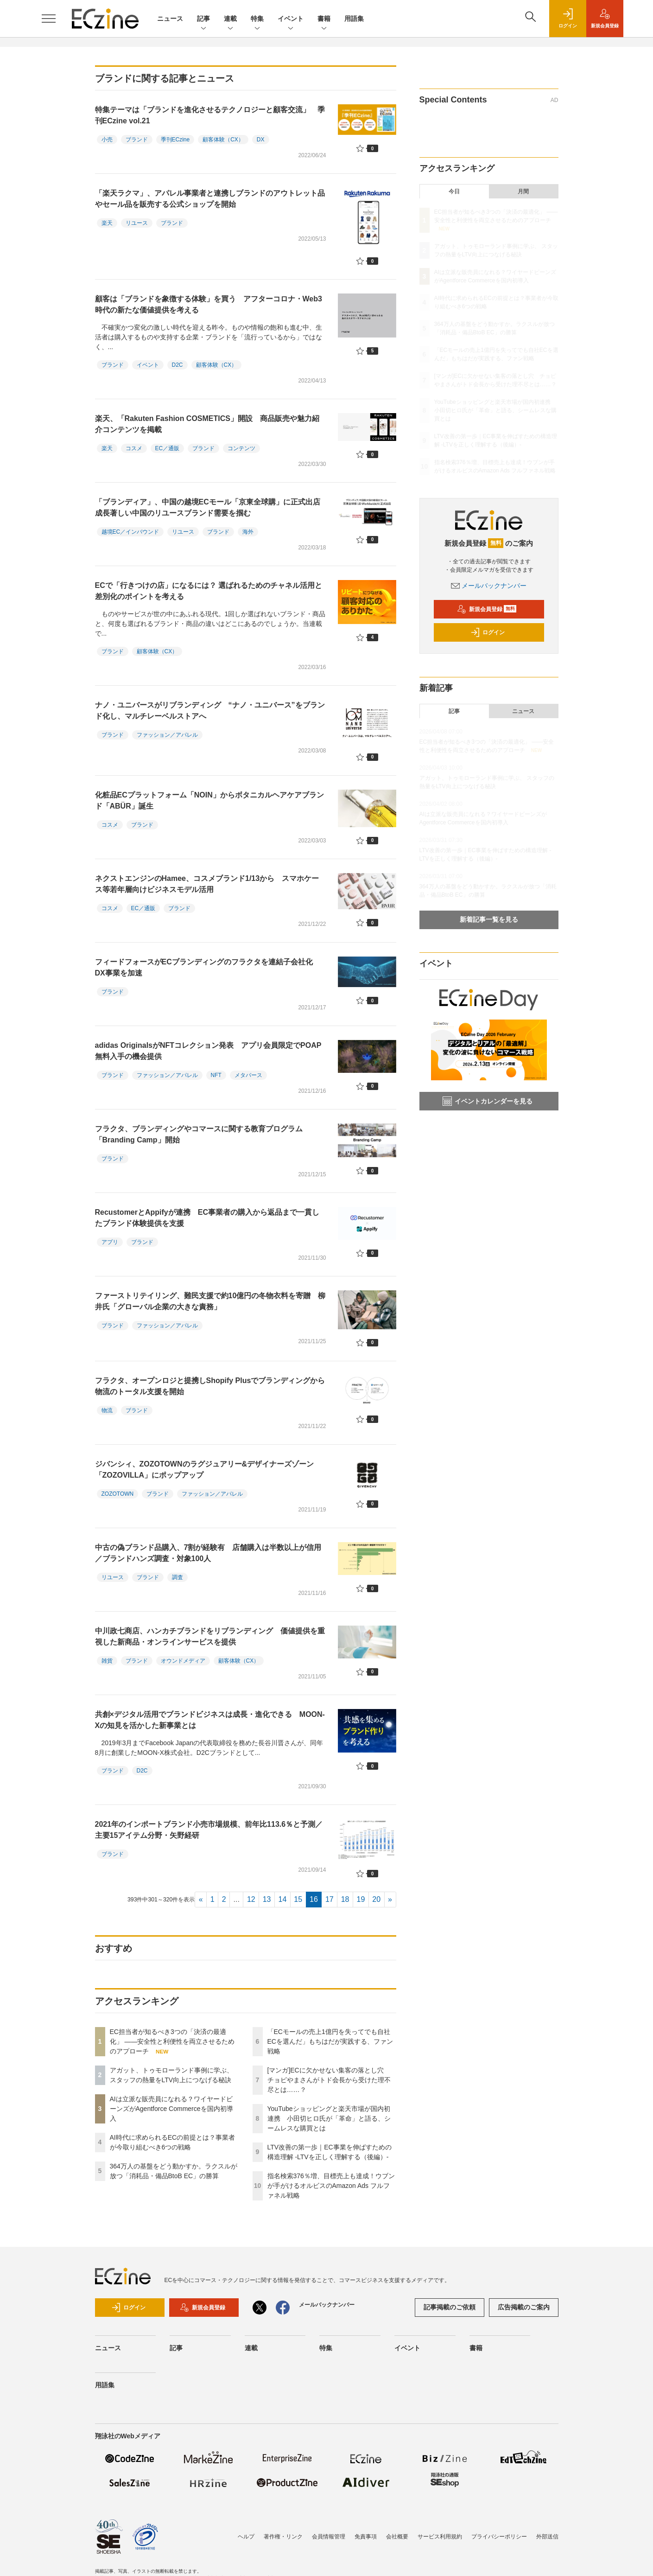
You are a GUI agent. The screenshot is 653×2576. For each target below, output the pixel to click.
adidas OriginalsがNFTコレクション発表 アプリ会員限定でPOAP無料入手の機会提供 (208, 1050)
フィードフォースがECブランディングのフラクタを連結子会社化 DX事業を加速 (207, 967)
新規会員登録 (487, 609)
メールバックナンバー (489, 585)
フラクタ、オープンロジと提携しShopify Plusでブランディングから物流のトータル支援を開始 (210, 1386)
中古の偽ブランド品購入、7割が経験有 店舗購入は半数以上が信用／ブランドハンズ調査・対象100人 (208, 1552)
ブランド (137, 139)
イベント (291, 19)
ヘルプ (246, 2536)
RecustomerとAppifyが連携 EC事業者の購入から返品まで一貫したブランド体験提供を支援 (207, 1217)
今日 (454, 191)
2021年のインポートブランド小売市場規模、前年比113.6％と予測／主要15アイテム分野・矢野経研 (209, 1829)
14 (283, 1899)
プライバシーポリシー (499, 2536)
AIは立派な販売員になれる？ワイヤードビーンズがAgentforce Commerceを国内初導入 (171, 2108)
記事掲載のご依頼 (449, 2307)
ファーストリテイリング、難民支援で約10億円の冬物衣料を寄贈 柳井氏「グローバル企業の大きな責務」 (210, 1301)
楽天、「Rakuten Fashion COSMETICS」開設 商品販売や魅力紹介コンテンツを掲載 (207, 424)
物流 (107, 1410)
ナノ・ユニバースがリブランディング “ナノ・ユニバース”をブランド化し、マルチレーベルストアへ (210, 710)
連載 (230, 19)
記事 (203, 19)
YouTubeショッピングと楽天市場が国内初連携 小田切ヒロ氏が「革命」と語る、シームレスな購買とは (329, 2118)
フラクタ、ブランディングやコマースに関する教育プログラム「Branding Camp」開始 (199, 1134)
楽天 (107, 223)
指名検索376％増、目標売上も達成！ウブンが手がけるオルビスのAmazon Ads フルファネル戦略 (331, 2185)
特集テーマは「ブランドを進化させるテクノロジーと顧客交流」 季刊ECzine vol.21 (210, 115)
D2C (177, 365)
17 (329, 1899)
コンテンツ (241, 448)
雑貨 (107, 1661)
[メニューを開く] (48, 18)
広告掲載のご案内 (524, 2307)
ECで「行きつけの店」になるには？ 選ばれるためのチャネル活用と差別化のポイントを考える (209, 590)
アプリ (109, 1242)
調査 (177, 1577)
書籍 (323, 19)
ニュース (170, 18)
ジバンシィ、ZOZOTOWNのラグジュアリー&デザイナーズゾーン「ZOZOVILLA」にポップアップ (204, 1469)
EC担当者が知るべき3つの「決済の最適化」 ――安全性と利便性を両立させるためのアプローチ (172, 2041)
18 (345, 1899)
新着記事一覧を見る (489, 919)
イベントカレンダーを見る (488, 1101)
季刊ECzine (175, 139)
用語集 (354, 18)
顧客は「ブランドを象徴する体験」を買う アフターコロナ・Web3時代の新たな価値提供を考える (208, 304)
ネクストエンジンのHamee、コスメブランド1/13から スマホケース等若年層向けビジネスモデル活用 (207, 883)
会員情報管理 (328, 2536)
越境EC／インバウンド (130, 532)
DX (261, 139)
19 (361, 1899)
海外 (248, 532)
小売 (107, 139)
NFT (216, 1075)
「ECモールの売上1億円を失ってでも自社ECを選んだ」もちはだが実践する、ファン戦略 (330, 2041)
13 (267, 1899)
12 (251, 1899)
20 (376, 1899)
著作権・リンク (283, 2536)
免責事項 (366, 2536)
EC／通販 (167, 448)
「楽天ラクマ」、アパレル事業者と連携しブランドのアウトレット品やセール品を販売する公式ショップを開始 (210, 198)
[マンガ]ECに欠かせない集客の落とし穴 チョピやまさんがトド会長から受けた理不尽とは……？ (329, 2079)
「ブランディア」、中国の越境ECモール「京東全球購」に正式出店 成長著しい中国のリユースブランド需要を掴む (211, 507)
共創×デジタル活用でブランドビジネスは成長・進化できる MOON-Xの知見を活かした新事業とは (210, 1719)
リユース (137, 223)
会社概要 (397, 2536)
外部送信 (547, 2536)
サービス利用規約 (440, 2536)
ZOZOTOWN (117, 1494)
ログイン (487, 632)
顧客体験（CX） (223, 139)
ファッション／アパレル (167, 735)
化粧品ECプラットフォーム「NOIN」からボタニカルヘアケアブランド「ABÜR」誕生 (209, 800)
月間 (523, 191)
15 (298, 1899)
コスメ (134, 448)
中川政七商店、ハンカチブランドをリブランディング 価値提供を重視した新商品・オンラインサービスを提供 (210, 1636)
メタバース (248, 1075)
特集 (257, 19)
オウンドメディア (183, 1661)
